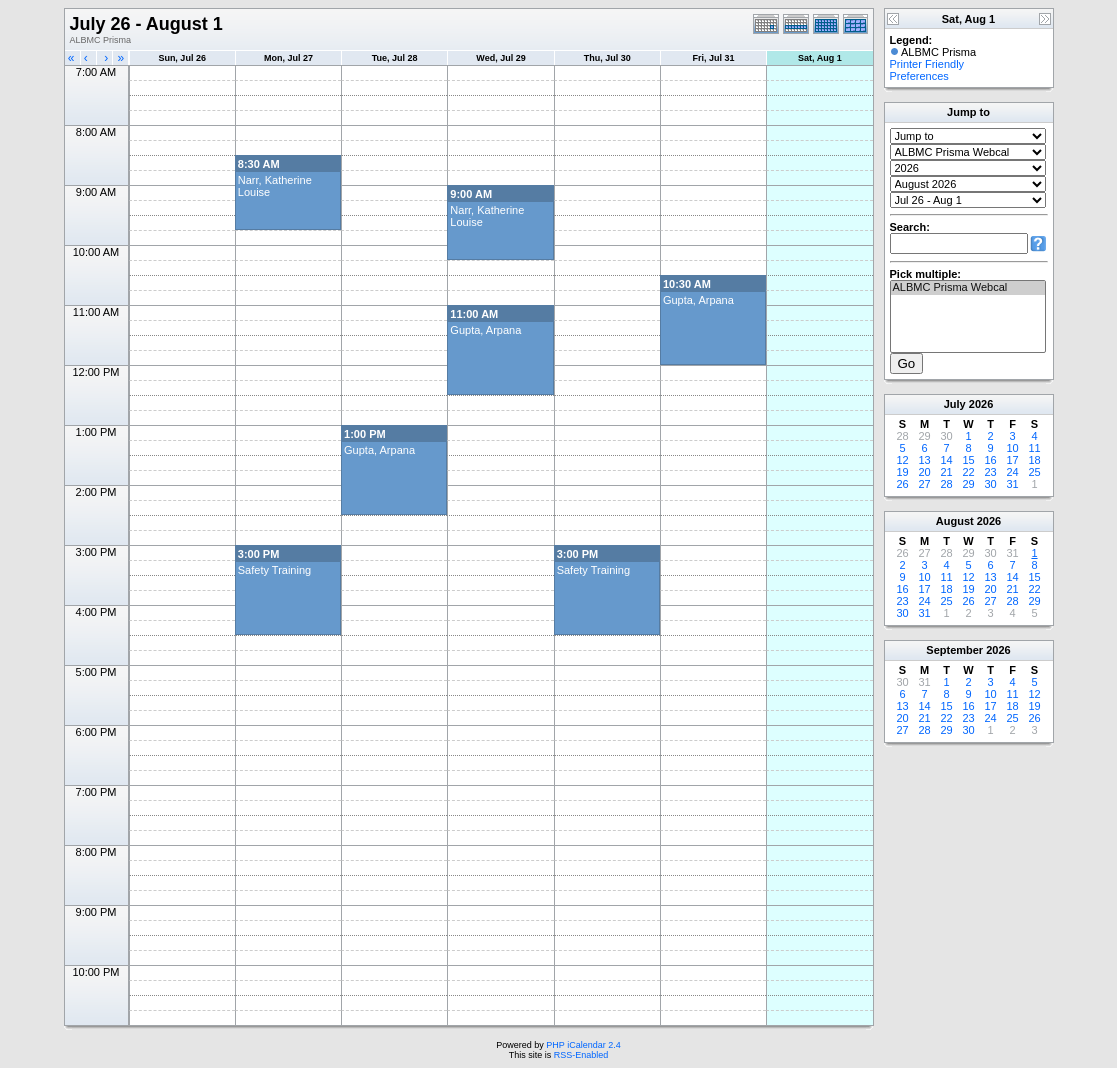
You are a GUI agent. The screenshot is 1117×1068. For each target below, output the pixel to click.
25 (1034, 472)
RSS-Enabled (581, 1055)
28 (946, 484)
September (954, 650)
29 (968, 484)
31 (1012, 484)
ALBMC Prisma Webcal (968, 288)
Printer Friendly (927, 64)
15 (968, 460)
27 (924, 484)
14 (946, 460)
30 (990, 484)
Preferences (919, 76)
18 (1034, 460)
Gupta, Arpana (698, 300)
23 (990, 472)
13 (924, 460)
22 (968, 472)
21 (946, 472)
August (955, 521)
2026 (981, 404)
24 (1012, 472)
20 (924, 472)
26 (902, 484)
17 (1012, 460)
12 (902, 460)
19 (902, 472)
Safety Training (274, 570)
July (955, 404)
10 (1012, 448)
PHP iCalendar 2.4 (583, 1045)
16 (990, 460)
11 (1034, 448)
